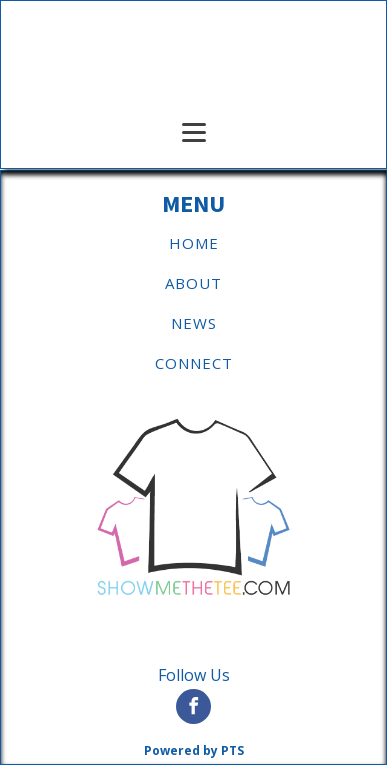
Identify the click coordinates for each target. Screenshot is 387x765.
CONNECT (194, 363)
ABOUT (193, 283)
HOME (194, 243)
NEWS (194, 323)
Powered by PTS (194, 750)
